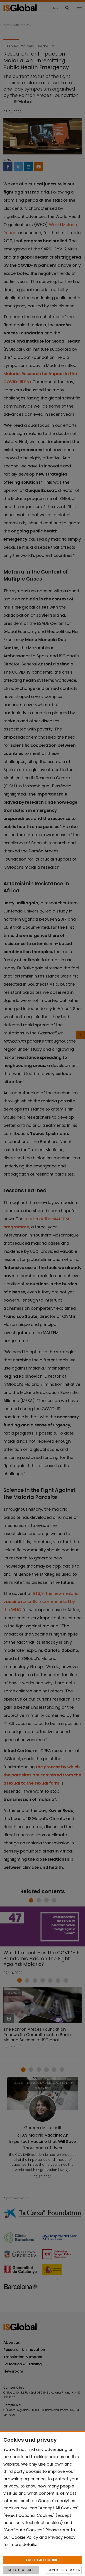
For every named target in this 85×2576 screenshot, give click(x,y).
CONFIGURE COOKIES (64, 2570)
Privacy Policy (61, 2537)
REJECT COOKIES (21, 2570)
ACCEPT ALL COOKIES (42, 2560)
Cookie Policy (24, 2537)
